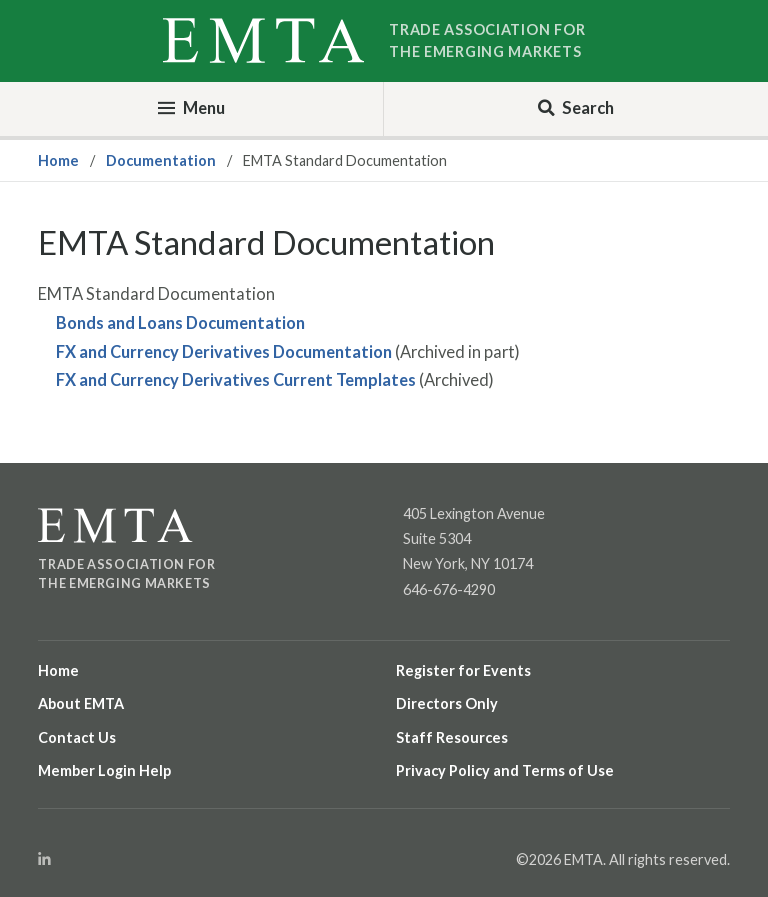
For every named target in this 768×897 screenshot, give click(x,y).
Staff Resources (452, 737)
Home (58, 160)
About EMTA (81, 703)
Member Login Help (104, 770)
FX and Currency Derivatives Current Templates (236, 380)
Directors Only (447, 703)
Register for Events (463, 670)
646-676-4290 (449, 589)
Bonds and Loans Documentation (180, 323)
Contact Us (77, 737)
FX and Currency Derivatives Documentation (224, 352)
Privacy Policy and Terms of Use (505, 770)
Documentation (161, 160)
